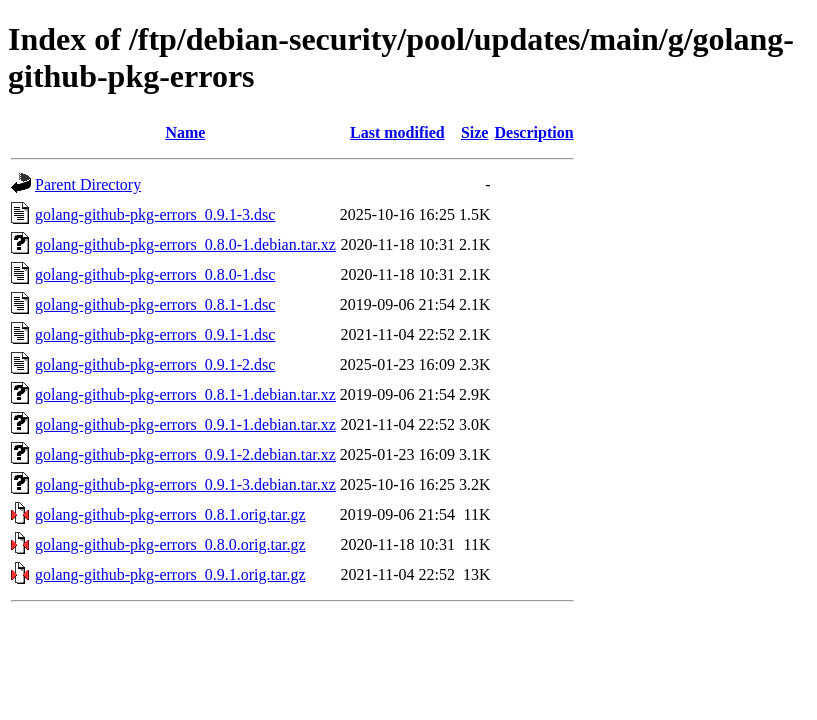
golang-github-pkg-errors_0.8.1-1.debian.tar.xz (185, 394)
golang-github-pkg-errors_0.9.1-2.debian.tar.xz (185, 454)
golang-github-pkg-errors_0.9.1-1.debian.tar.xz (185, 424)
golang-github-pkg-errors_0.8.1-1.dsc (155, 304)
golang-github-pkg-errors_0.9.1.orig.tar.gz (170, 574)
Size (475, 132)
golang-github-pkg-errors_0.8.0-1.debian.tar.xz (185, 244)
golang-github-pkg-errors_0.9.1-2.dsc (155, 364)
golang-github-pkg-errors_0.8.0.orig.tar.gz (170, 544)
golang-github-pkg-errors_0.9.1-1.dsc (155, 334)
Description (533, 132)
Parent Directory (88, 184)
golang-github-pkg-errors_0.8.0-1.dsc (155, 274)
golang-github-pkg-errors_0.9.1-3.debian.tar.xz (185, 484)
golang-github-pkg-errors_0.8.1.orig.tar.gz (170, 514)
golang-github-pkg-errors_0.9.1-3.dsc (155, 214)
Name (185, 132)
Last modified (397, 132)
